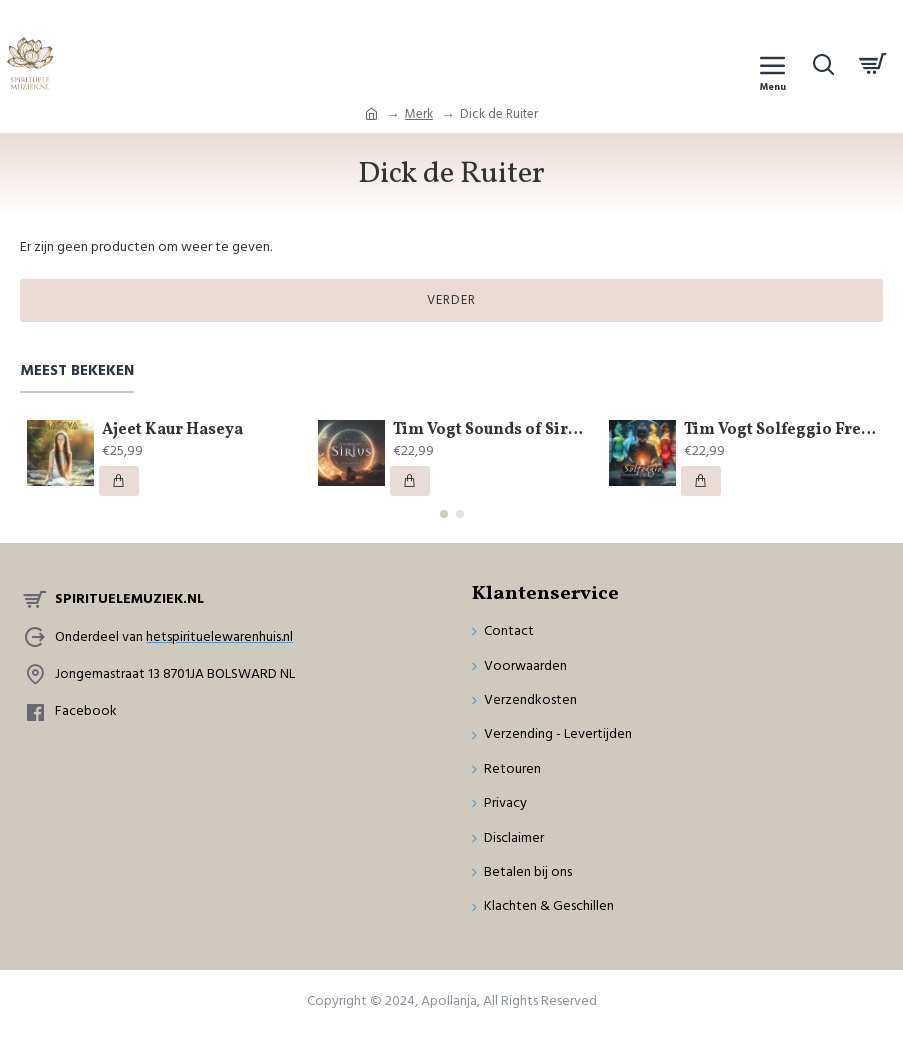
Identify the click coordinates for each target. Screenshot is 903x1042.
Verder (451, 300)
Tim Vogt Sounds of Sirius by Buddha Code (489, 430)
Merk (419, 114)
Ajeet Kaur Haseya (172, 430)
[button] (444, 514)
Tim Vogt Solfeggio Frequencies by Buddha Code (780, 430)
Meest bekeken (77, 371)
